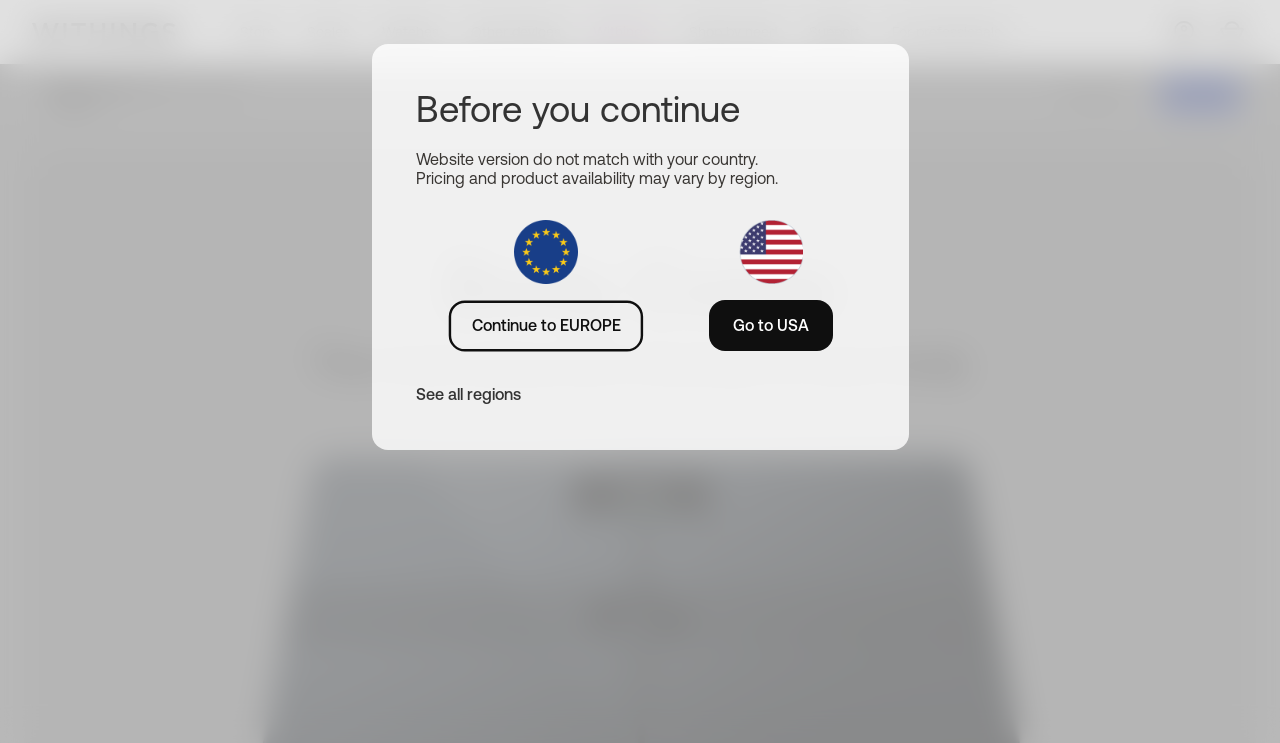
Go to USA (771, 325)
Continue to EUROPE (546, 325)
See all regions (468, 394)
